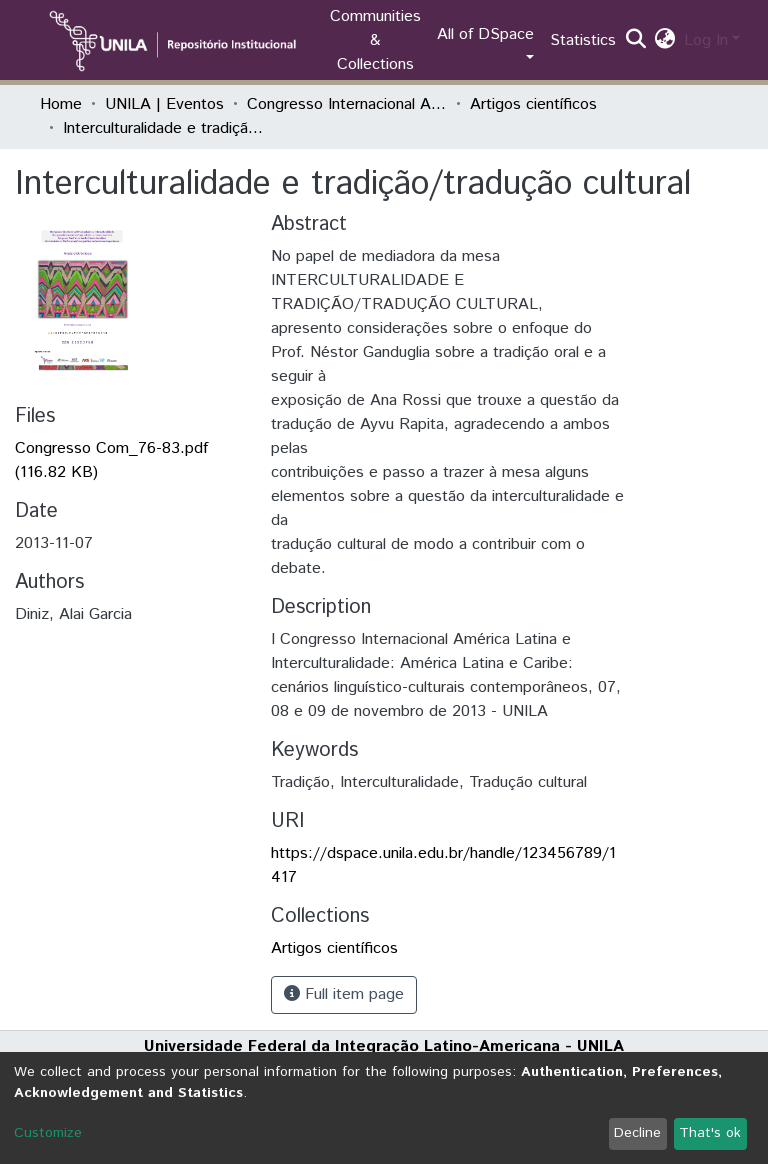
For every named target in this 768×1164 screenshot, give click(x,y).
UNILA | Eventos (164, 104)
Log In (706, 40)
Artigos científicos (533, 104)
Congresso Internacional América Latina (347, 104)
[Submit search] (636, 41)
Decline (637, 1133)
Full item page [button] (344, 994)
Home (61, 104)
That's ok (710, 1133)
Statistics (583, 40)
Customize (48, 1133)
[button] (665, 41)
